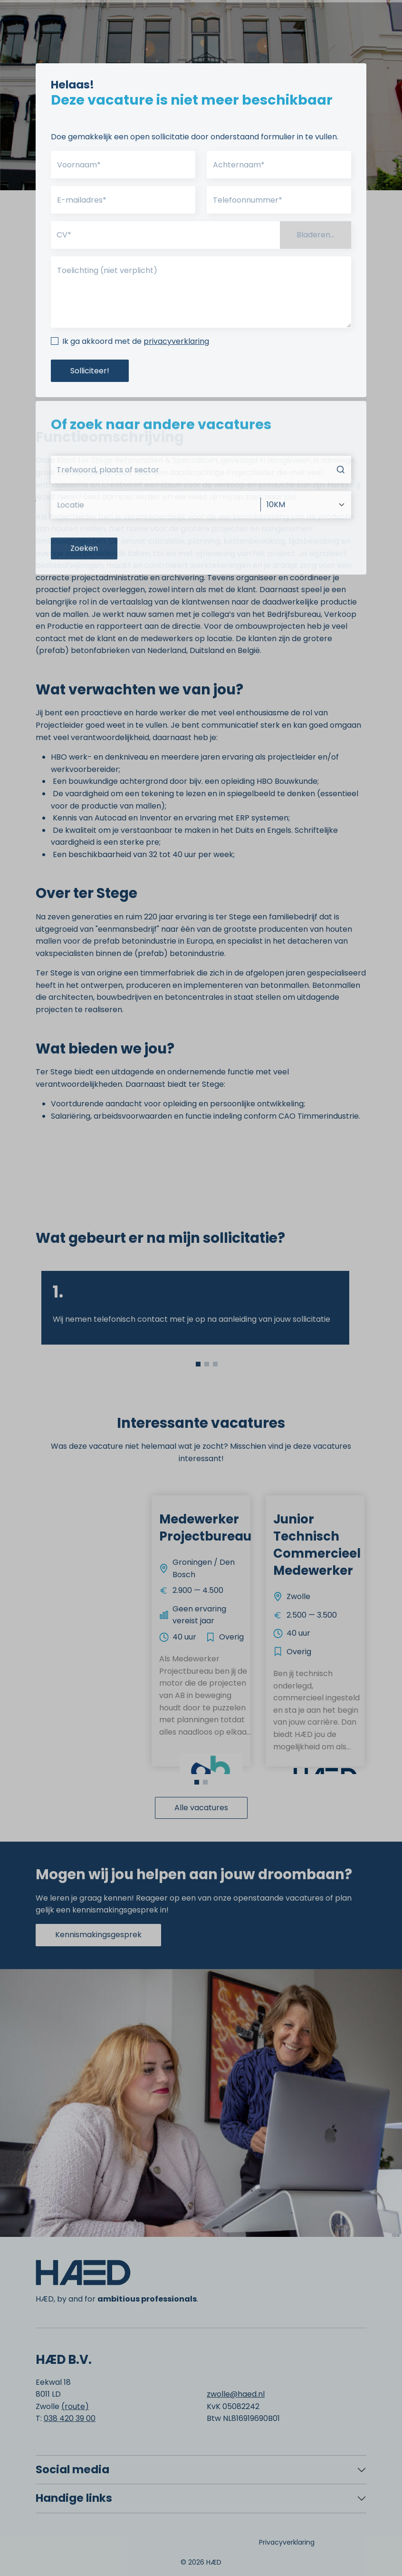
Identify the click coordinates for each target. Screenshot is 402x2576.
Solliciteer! (89, 370)
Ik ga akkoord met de (135, 341)
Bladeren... (316, 234)
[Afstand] (306, 537)
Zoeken (84, 581)
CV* (64, 234)
